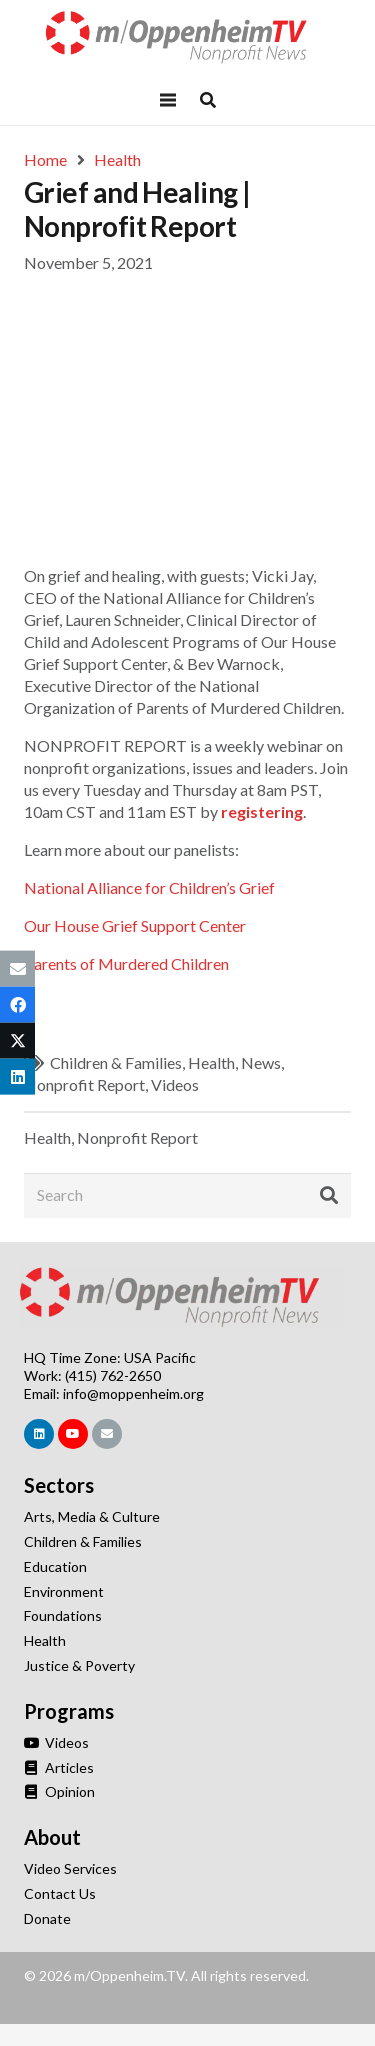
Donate (47, 1918)
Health (211, 1062)
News (261, 1062)
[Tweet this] (17, 1041)
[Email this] (17, 969)
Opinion (60, 1791)
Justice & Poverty (79, 1665)
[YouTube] (73, 1434)
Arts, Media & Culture (92, 1516)
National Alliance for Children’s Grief (149, 887)
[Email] (107, 1434)
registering (262, 811)
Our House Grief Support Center (135, 925)
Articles (59, 1767)
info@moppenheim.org (133, 1393)
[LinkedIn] (39, 1434)
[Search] (187, 1195)
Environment (64, 1591)
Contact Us (60, 1893)
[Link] (188, 37)
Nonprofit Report (84, 1084)
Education (55, 1566)
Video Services (70, 1868)
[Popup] (208, 100)
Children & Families (116, 1062)
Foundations (63, 1615)
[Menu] (169, 100)
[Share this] (17, 1005)
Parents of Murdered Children (126, 963)
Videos (175, 1084)
